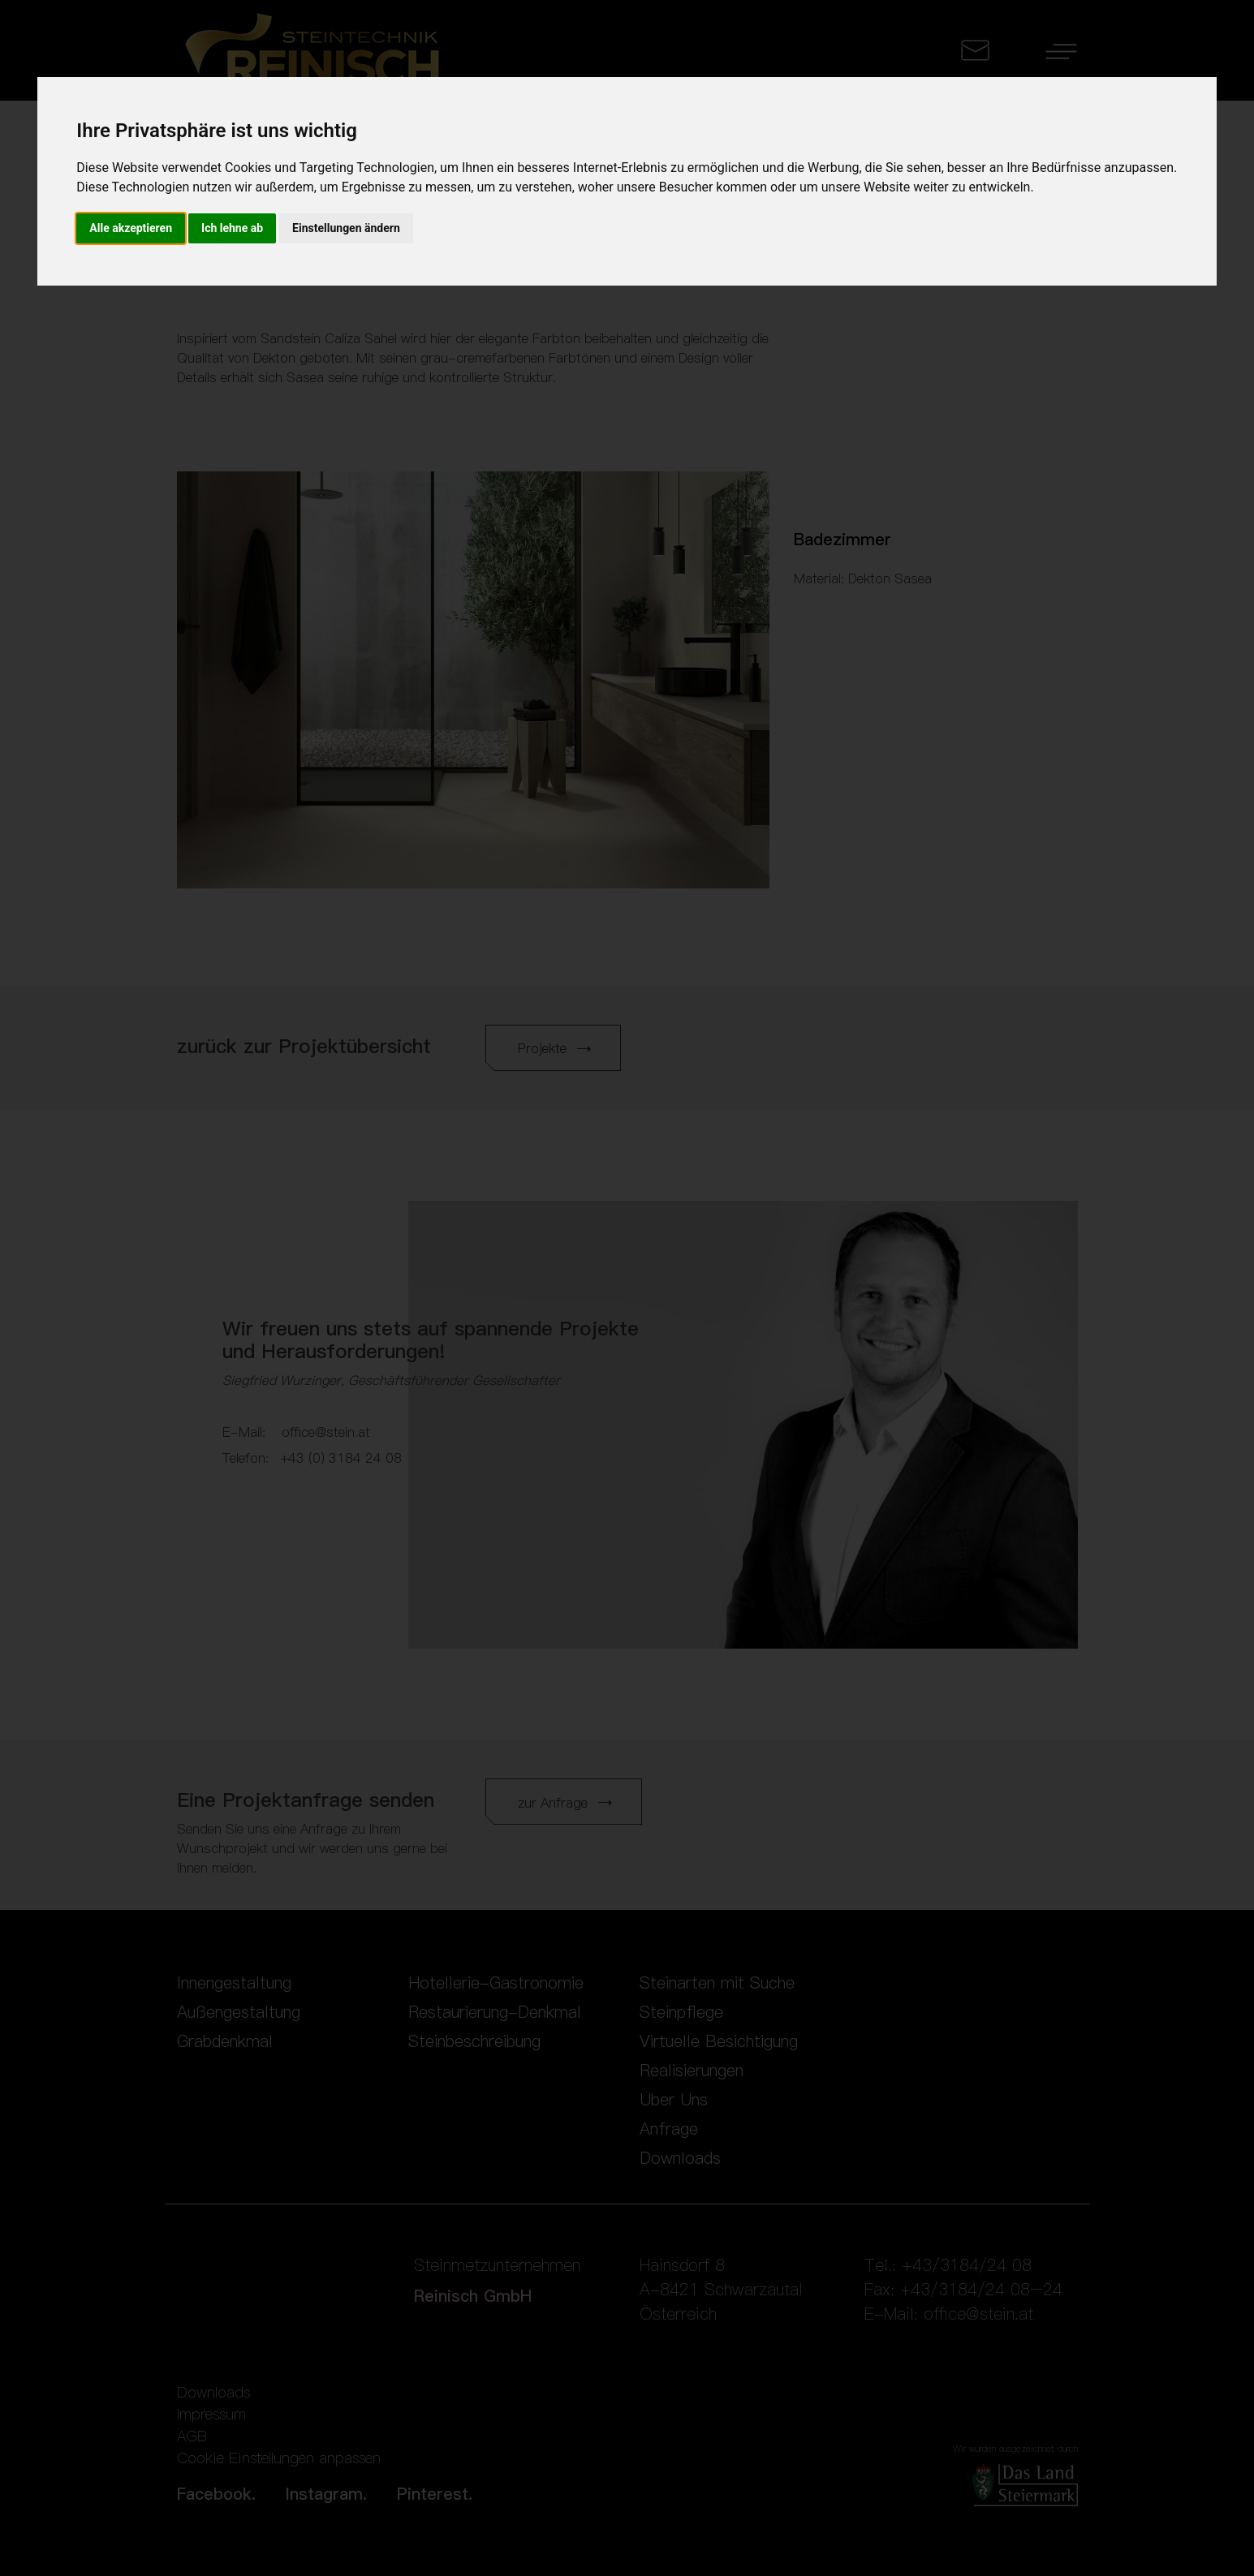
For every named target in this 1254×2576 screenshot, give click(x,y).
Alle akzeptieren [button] (130, 227)
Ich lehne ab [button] (232, 227)
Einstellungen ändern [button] (346, 227)
